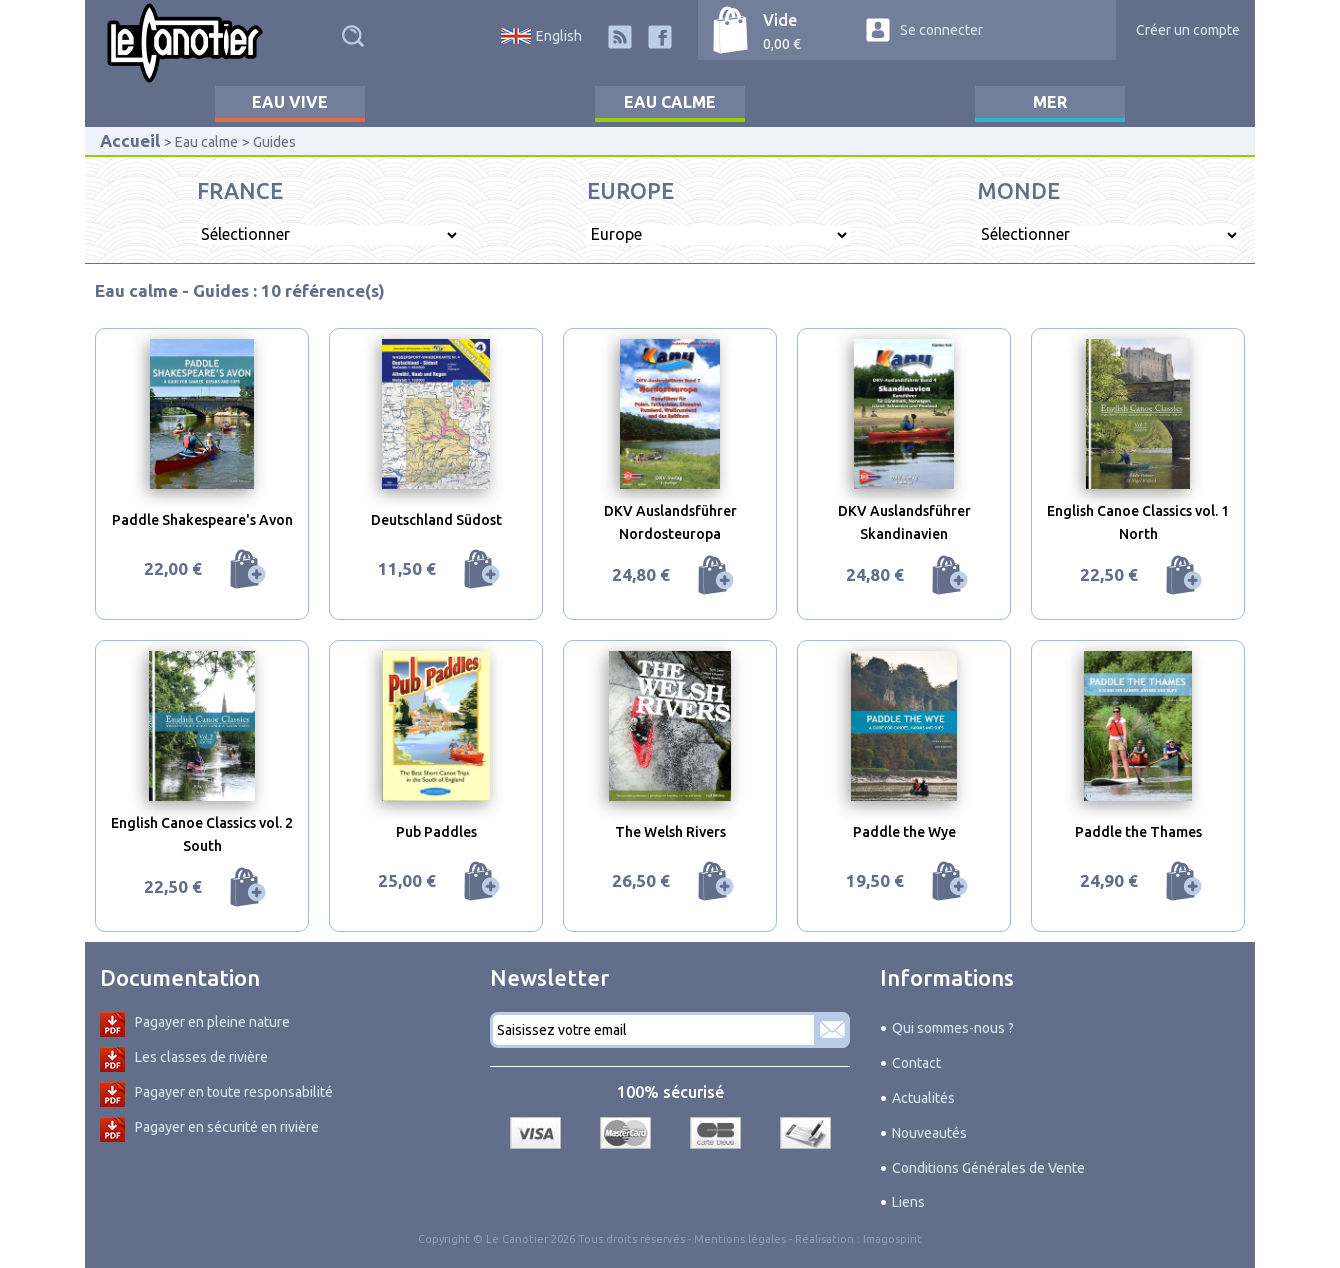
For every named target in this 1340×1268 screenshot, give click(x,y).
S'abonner (832, 1030)
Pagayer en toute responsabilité (234, 1092)
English (559, 36)
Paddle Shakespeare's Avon (202, 520)
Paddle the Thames (1138, 832)
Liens (908, 1202)
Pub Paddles (436, 832)
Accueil (130, 140)
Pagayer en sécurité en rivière (227, 1127)
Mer (1050, 102)
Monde (1018, 190)
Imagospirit (892, 1239)
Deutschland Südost (436, 520)
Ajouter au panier (248, 569)
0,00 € (782, 44)
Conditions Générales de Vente (988, 1168)
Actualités (923, 1098)
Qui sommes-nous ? (953, 1028)
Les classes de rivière (201, 1057)
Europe (630, 190)
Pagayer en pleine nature (212, 1022)
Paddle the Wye (904, 832)
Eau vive (290, 102)
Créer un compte (1188, 30)
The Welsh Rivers (670, 832)
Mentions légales (740, 1239)
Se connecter (941, 30)
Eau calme (670, 102)
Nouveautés (929, 1133)
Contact (916, 1063)
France (240, 190)
